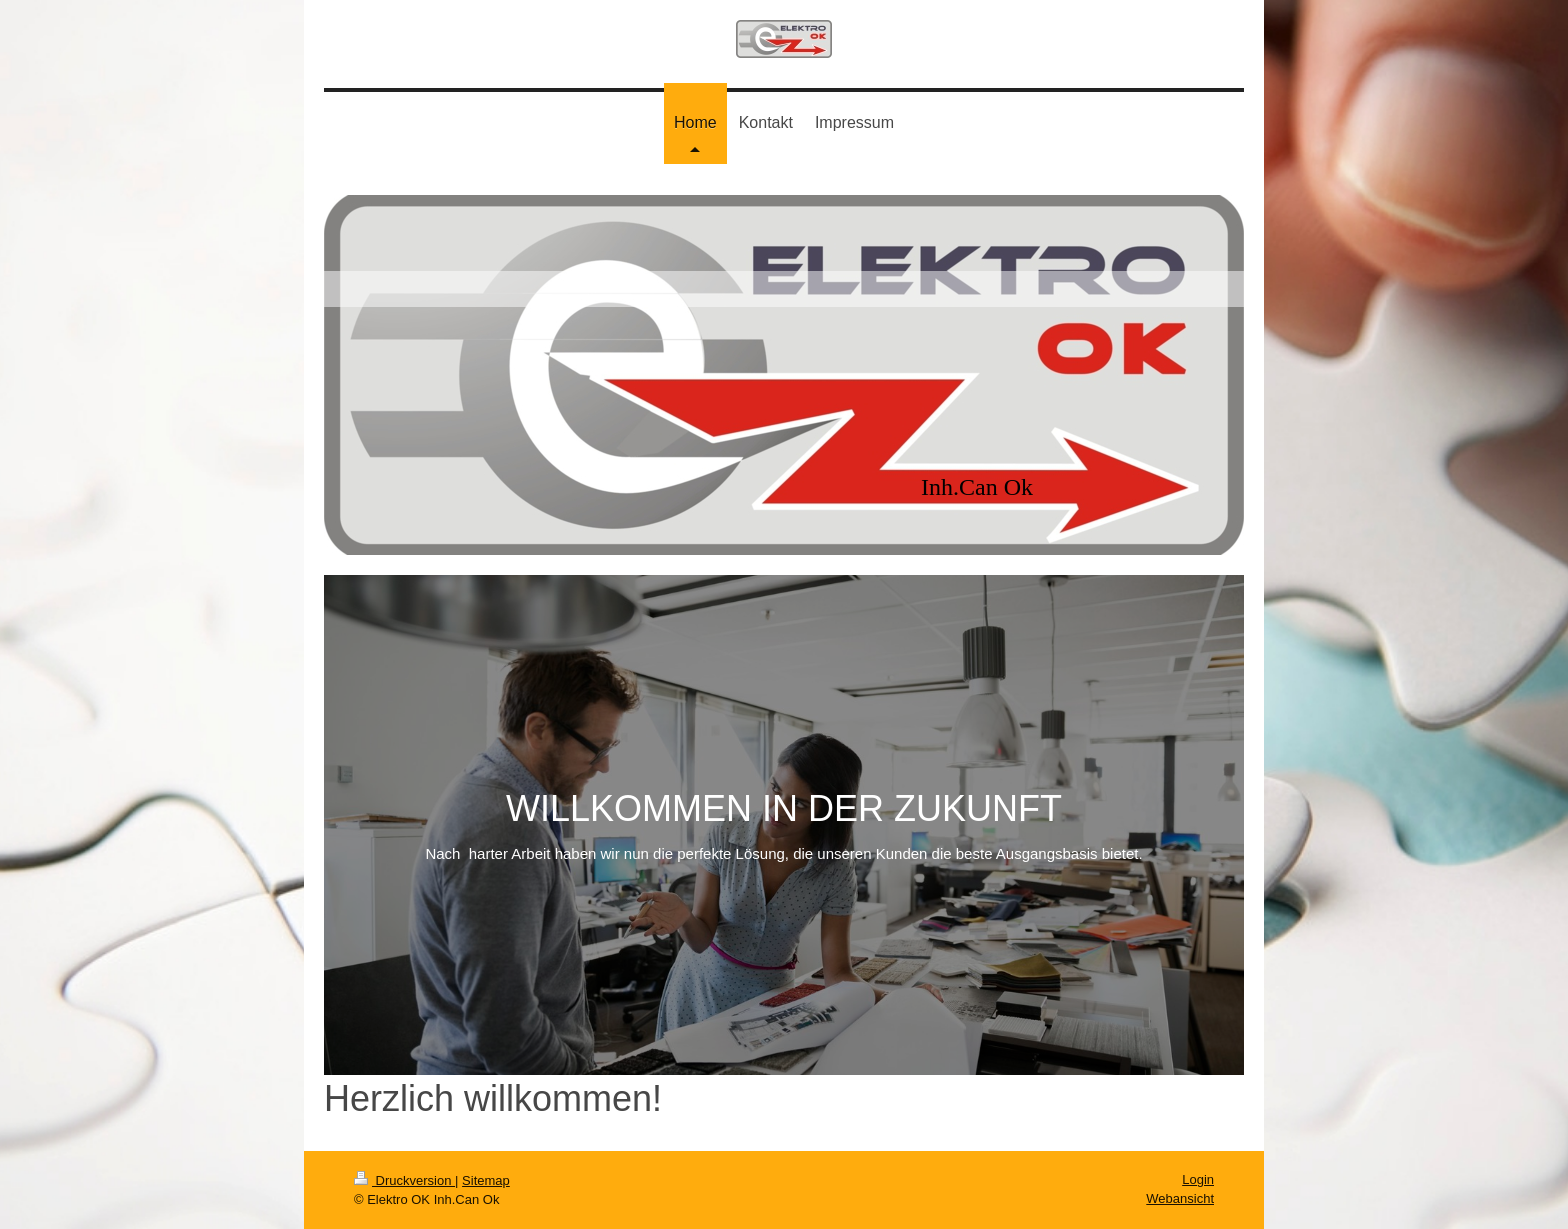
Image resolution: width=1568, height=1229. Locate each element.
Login (1198, 1179)
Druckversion (404, 1180)
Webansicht (1180, 1198)
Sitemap (486, 1180)
